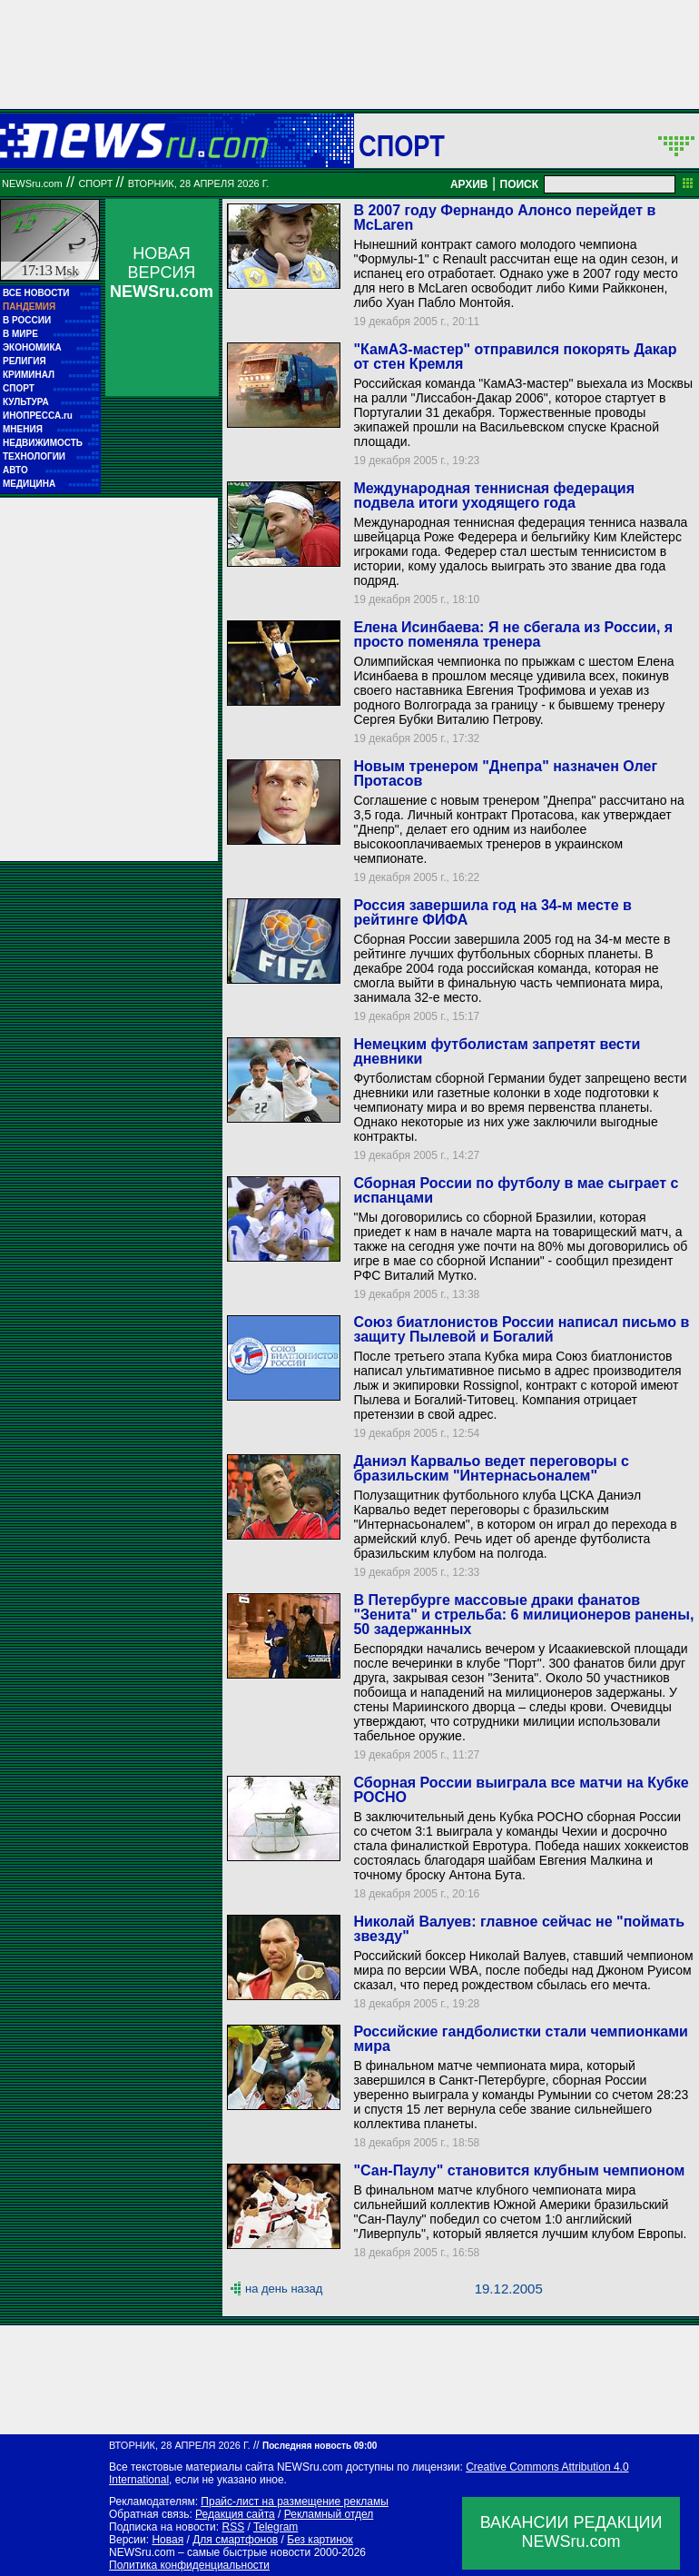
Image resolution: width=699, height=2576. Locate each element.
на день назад (283, 2288)
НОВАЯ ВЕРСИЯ (161, 272)
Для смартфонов (235, 2539)
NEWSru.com (32, 183)
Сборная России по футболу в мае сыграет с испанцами (515, 1190)
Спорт (402, 145)
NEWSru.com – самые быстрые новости (209, 2552)
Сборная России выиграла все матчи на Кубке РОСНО (520, 1790)
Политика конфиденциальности (189, 2565)
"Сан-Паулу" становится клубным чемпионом (518, 2170)
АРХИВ (469, 184)
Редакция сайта (235, 2514)
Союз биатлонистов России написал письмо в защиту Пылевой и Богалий (521, 1329)
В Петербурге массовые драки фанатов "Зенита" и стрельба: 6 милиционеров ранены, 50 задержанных (523, 1614)
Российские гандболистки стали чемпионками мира (520, 2039)
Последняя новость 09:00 (319, 2446)
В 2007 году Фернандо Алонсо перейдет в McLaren (504, 218)
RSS (233, 2527)
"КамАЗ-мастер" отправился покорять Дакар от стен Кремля (514, 357)
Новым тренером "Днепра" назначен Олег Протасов (505, 773)
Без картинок (319, 2539)
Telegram (275, 2527)
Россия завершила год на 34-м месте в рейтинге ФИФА (492, 912)
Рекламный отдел (329, 2514)
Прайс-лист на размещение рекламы (295, 2501)
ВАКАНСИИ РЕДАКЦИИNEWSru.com (571, 2532)
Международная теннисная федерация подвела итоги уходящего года (494, 495)
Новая (167, 2539)
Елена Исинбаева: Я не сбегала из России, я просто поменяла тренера (513, 634)
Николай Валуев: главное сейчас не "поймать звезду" (518, 1929)
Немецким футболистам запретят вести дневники (496, 1051)
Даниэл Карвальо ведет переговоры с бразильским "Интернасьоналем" (491, 1468)
